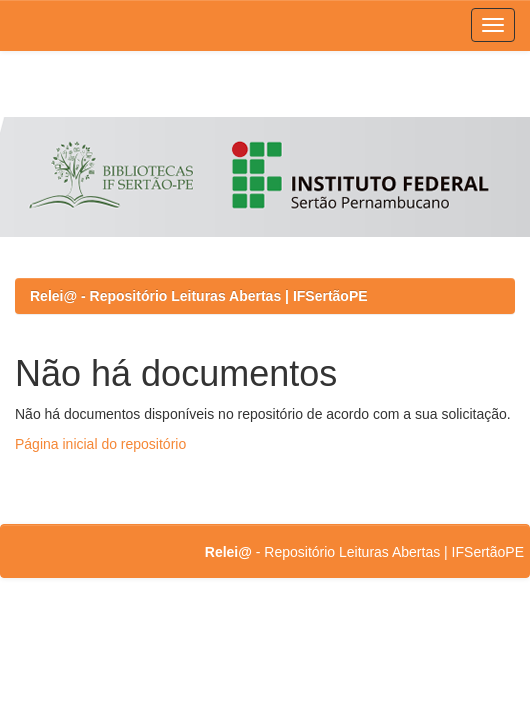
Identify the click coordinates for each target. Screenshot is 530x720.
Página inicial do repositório (100, 444)
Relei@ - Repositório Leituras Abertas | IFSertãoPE (199, 296)
